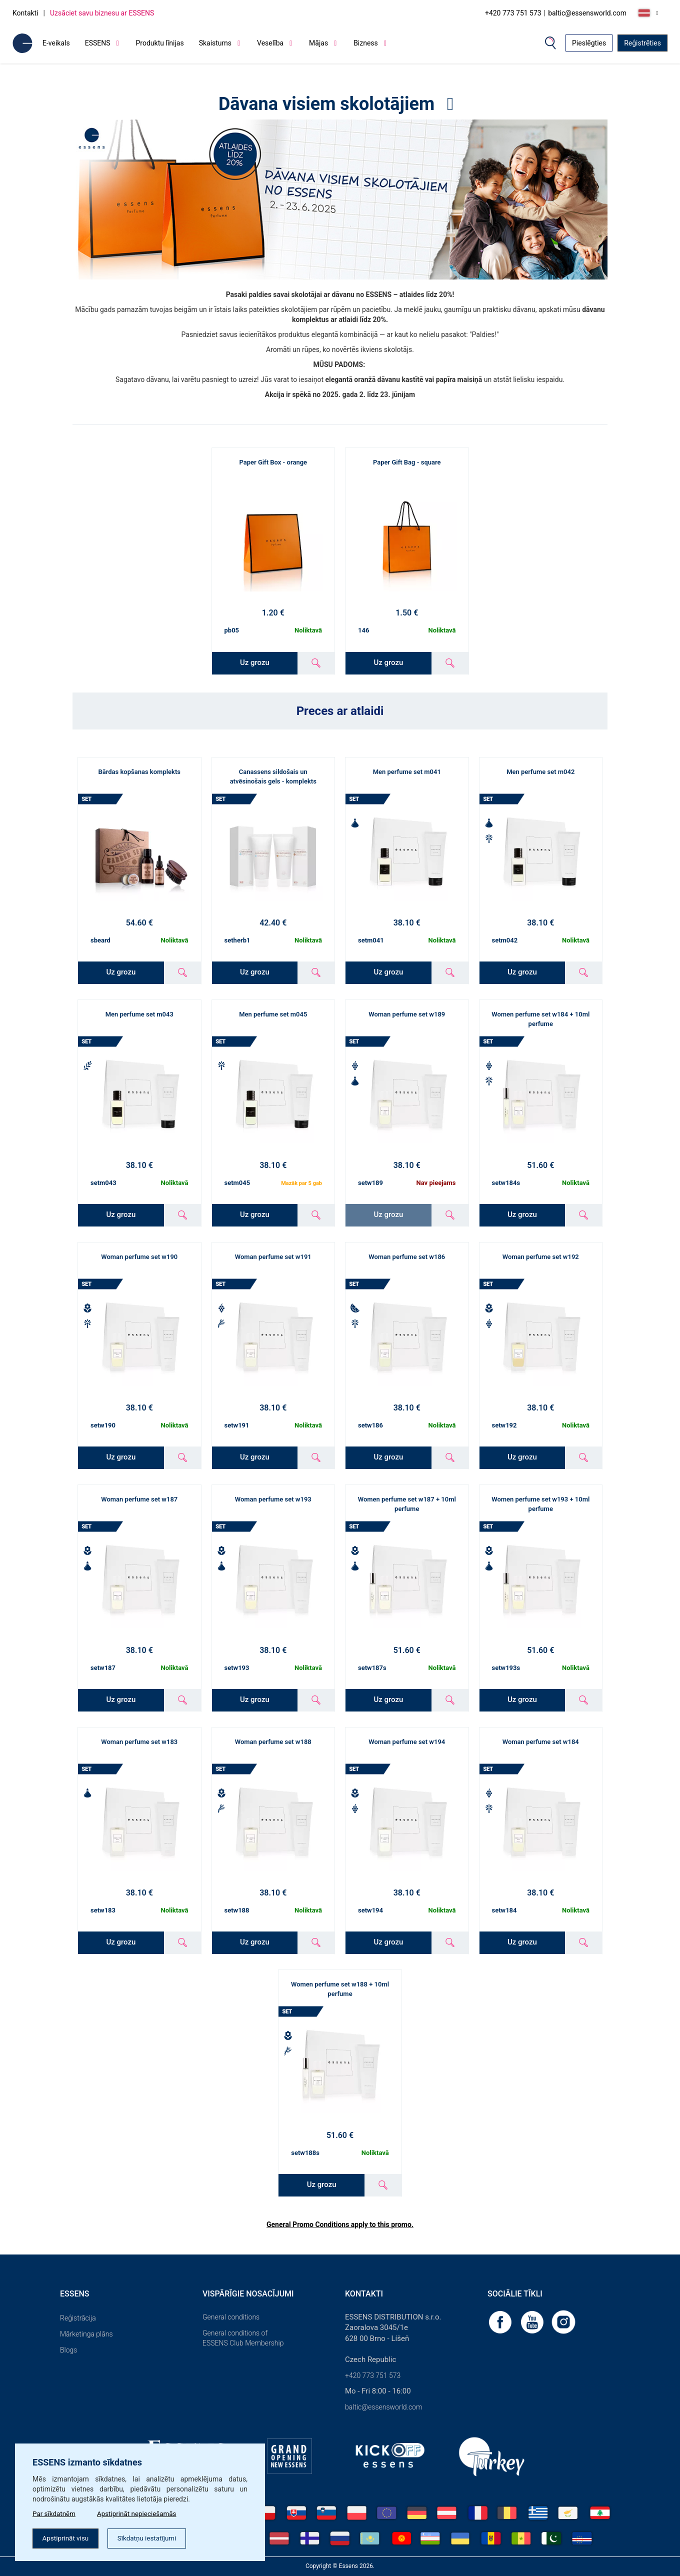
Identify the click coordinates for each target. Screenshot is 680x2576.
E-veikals (56, 43)
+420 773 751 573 (513, 13)
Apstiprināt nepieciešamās (141, 2512)
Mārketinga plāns (86, 2334)
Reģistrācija (78, 2318)
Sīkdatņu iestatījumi (152, 2538)
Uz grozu (255, 662)
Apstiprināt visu (67, 2538)
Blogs (68, 2350)
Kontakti (25, 13)
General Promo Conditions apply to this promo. (340, 2224)
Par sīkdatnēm (55, 2512)
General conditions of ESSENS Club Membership (243, 2338)
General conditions (231, 2317)
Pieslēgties (589, 43)
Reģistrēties (642, 43)
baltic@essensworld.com (587, 13)
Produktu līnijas (160, 43)
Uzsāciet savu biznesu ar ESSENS (102, 13)
